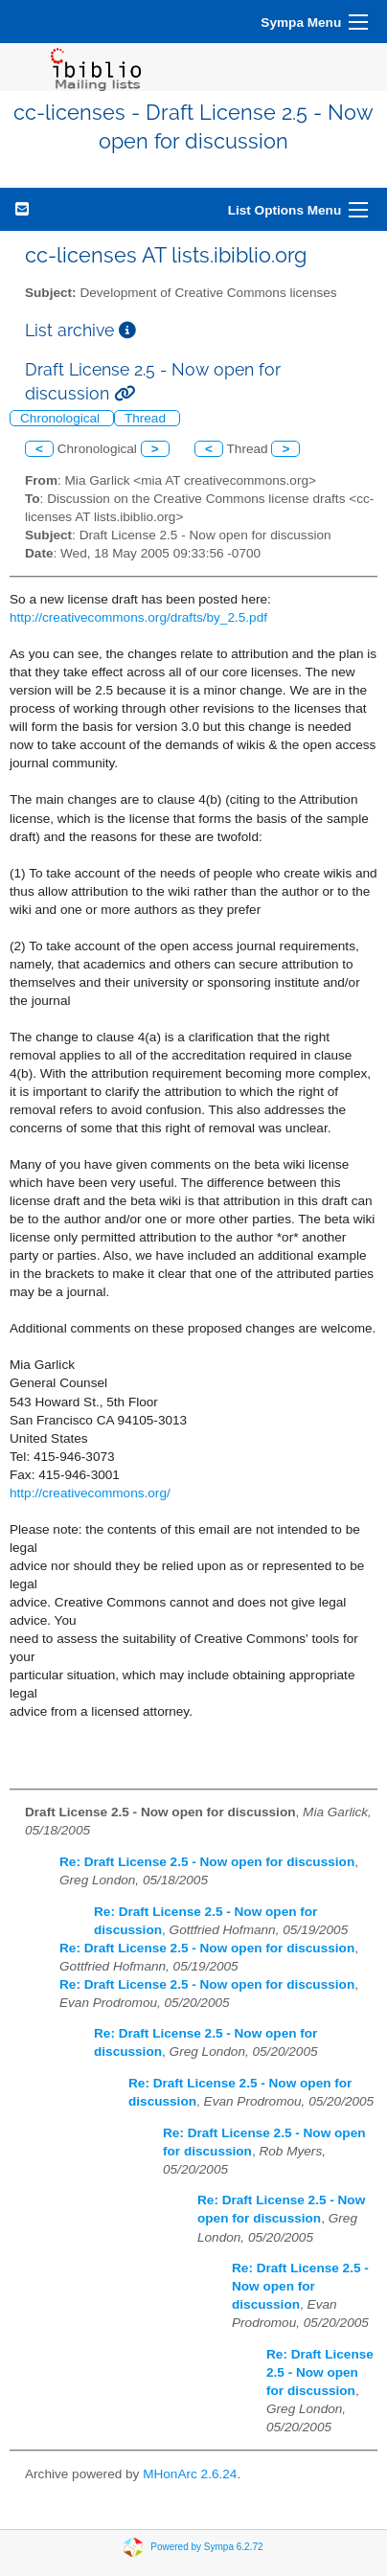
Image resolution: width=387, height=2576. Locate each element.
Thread (147, 418)
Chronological (61, 418)
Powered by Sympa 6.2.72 (206, 2546)
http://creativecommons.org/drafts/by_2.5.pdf (138, 617)
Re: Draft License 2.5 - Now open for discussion (206, 1862)
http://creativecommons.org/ (90, 1493)
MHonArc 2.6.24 (190, 2474)
